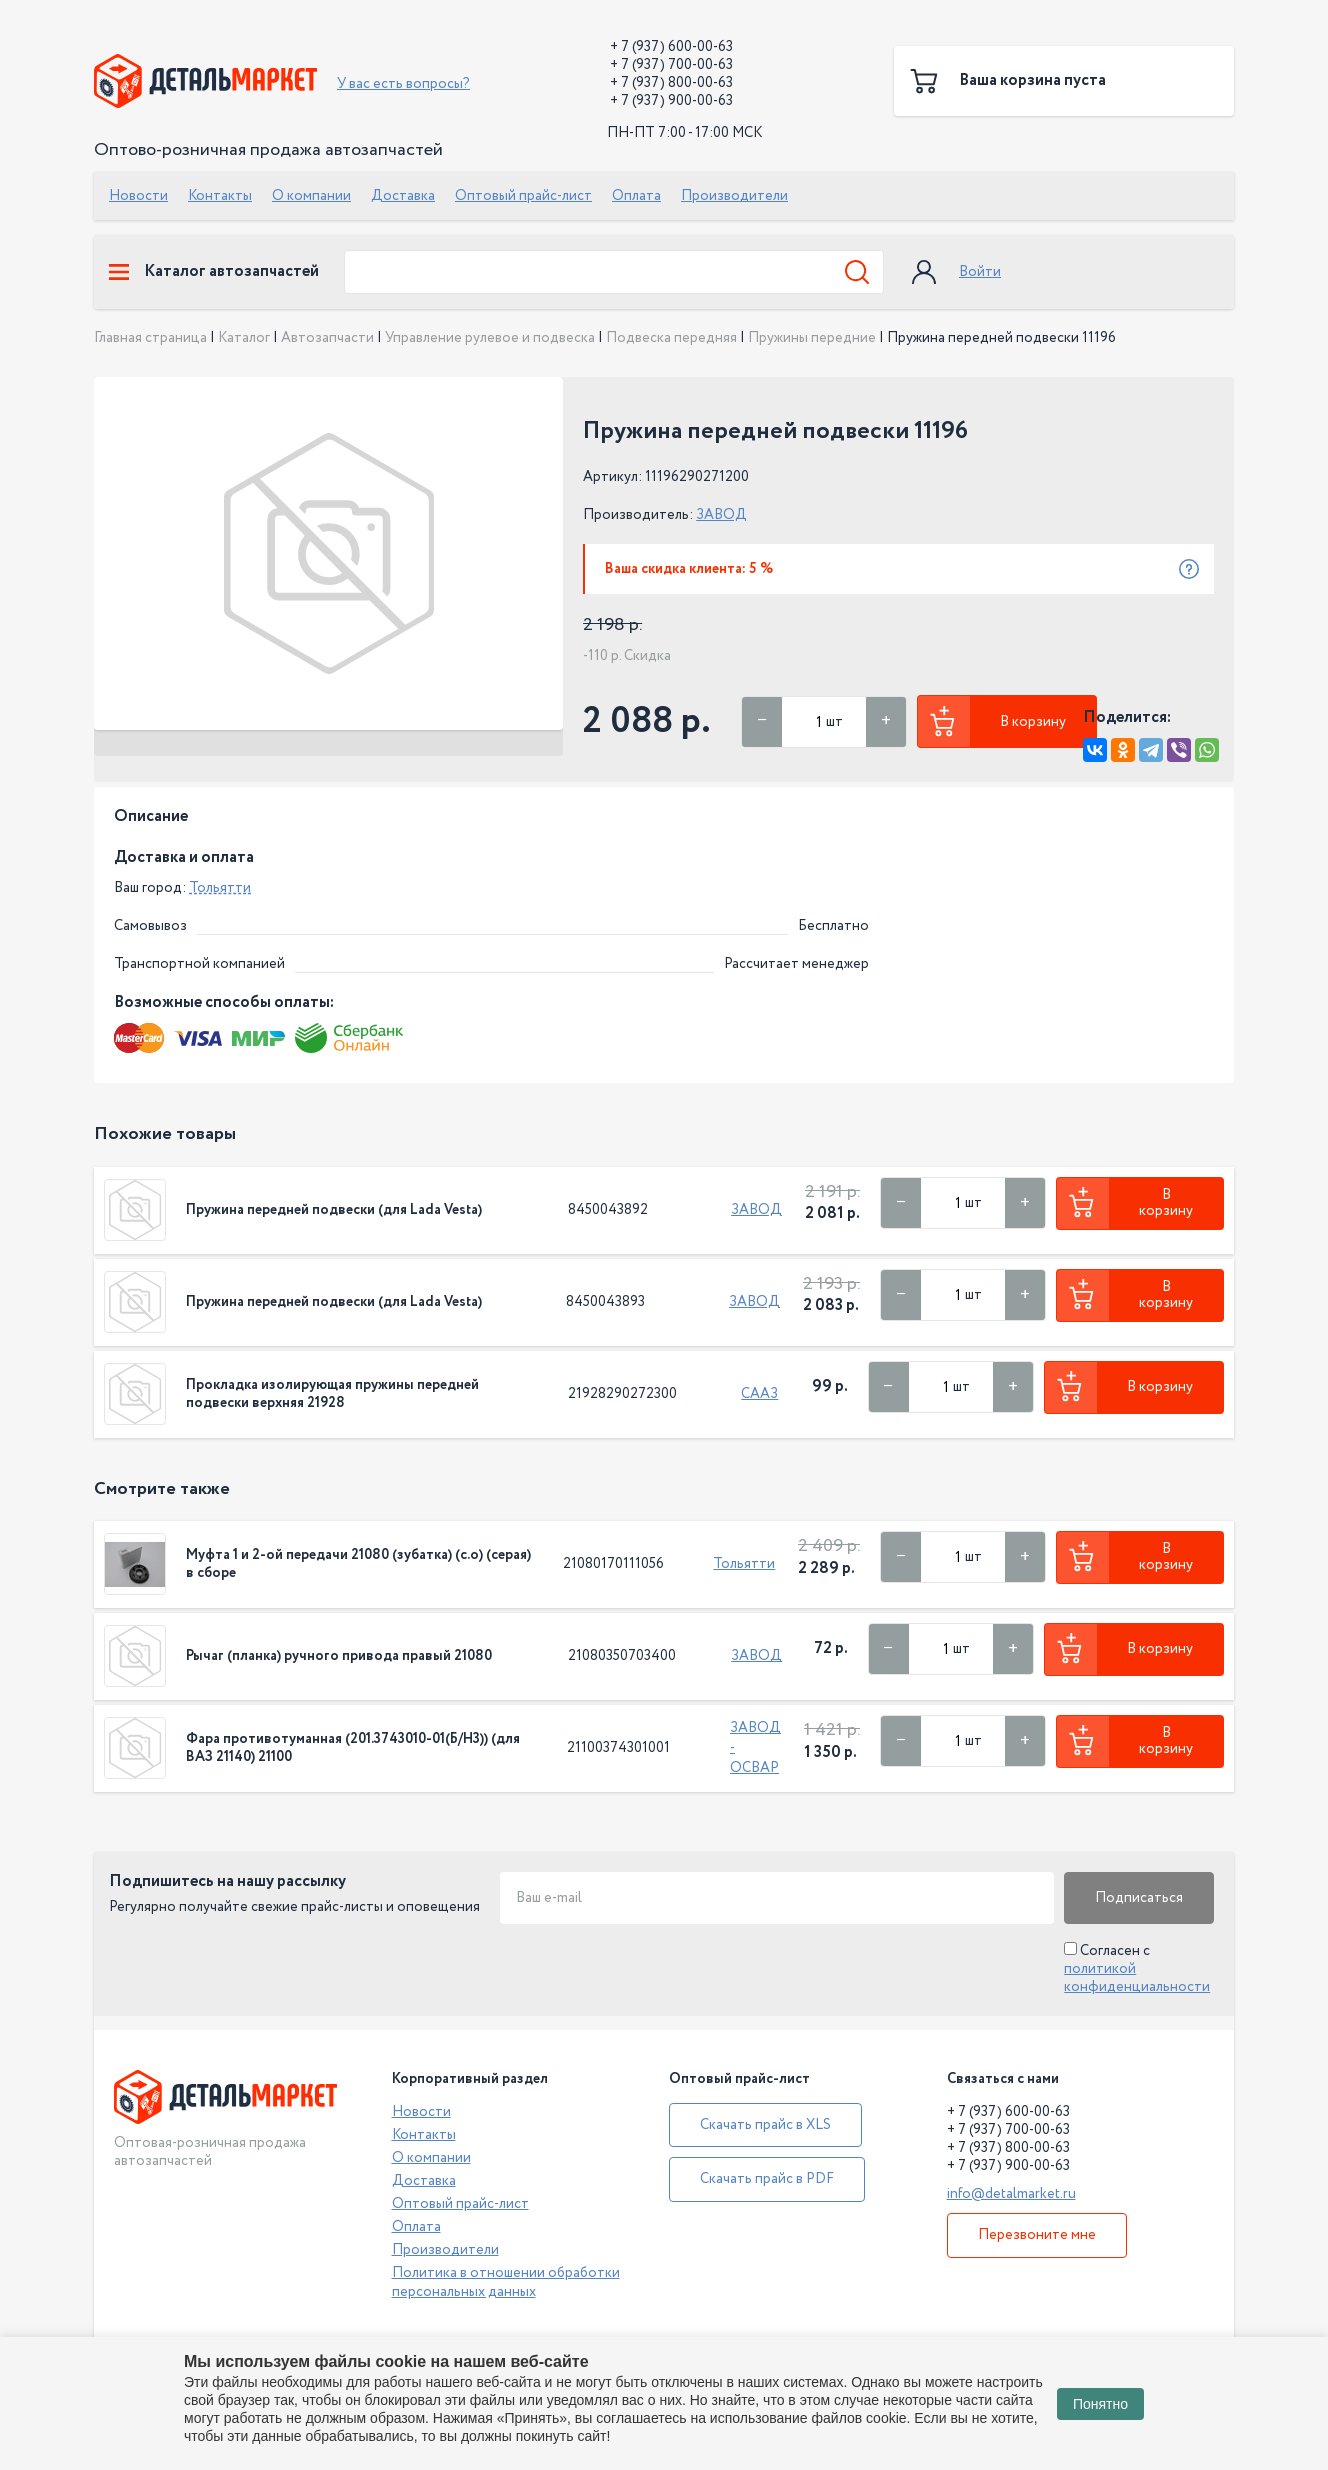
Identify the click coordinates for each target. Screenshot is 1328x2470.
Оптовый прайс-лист (523, 196)
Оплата (636, 196)
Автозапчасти (327, 338)
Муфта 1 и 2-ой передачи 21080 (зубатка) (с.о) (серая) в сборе (358, 1564)
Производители (734, 196)
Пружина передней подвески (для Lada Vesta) (334, 1210)
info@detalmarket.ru (1011, 2194)
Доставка (403, 196)
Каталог (244, 338)
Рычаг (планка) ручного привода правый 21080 (339, 1656)
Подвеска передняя (671, 338)
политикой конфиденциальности (1137, 1978)
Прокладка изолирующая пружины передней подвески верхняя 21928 (332, 1394)
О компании (311, 196)
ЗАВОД (721, 515)
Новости (138, 196)
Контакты (220, 196)
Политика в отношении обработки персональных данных (506, 2282)
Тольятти (220, 888)
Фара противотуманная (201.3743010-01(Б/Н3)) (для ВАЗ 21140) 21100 (353, 1748)
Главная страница (150, 338)
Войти (980, 272)
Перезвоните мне (1037, 2235)
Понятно (1100, 2404)
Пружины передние (812, 338)
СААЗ (759, 1394)
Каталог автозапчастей (214, 272)
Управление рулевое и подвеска (490, 338)
